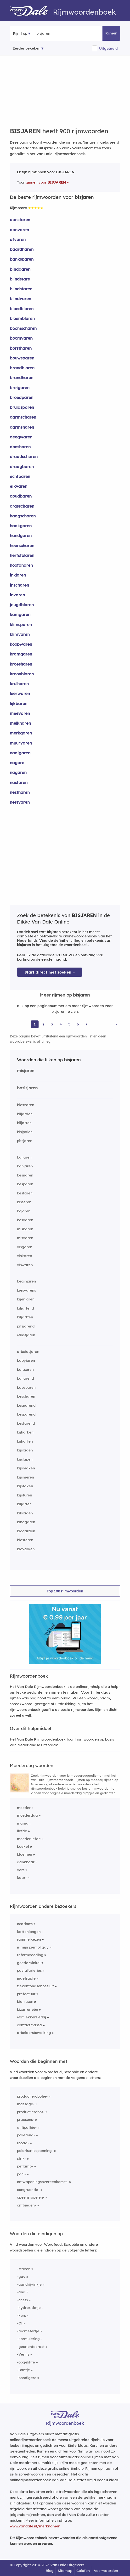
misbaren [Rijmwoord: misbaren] (25, 1229)
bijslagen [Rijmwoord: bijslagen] (25, 1450)
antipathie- (27, 2127)
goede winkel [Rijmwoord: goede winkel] (28, 1962)
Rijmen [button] (111, 33)
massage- (25, 2104)
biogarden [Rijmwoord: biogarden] (26, 1531)
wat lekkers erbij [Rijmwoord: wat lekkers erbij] (31, 2017)
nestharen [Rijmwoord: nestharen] (20, 792)
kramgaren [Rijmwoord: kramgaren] (21, 653)
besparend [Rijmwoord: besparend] (26, 1414)
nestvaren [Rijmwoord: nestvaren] (20, 802)
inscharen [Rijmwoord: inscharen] (19, 585)
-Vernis (23, 2354)
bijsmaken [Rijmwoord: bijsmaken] (26, 1468)
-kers (21, 2315)
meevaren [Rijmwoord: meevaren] (20, 713)
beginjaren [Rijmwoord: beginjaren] (26, 1281)
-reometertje (28, 2331)
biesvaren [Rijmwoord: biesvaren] (25, 1105)
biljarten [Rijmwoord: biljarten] (24, 1122)
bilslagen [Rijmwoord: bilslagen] (25, 1513)
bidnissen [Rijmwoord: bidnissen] (25, 2001)
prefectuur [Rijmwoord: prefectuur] (26, 1994)
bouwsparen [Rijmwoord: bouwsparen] (22, 357)
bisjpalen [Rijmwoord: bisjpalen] (25, 1132)
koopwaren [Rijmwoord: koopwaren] (21, 644)
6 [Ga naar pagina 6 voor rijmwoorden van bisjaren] (78, 1024)
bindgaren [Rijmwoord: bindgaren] (20, 269)
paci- (21, 2174)
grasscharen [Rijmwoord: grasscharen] (22, 506)
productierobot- (31, 2112)
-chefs (22, 2300)
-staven (23, 2269)
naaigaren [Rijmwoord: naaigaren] (20, 752)
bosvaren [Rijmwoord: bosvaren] (25, 1220)
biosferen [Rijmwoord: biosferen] (25, 1540)
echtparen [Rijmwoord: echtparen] (20, 476)
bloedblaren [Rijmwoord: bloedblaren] (22, 308)
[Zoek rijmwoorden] (60, 33)
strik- (21, 2158)
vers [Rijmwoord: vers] (20, 1870)
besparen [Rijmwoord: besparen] (25, 1184)
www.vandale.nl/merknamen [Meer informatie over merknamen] (35, 2526)
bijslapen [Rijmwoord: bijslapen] (25, 1459)
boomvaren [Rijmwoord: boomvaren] (21, 338)
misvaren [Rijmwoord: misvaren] (25, 1238)
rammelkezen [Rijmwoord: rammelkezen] (29, 1939)
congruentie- (28, 2189)
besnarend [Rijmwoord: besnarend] (26, 1405)
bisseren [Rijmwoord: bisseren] (24, 1202)
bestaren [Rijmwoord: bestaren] (25, 1193)
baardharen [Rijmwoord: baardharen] (22, 249)
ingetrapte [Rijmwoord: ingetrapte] (26, 1978)
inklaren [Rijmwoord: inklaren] (18, 574)
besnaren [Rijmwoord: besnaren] (25, 1175)
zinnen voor (46, 182)
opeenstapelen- (30, 2197)
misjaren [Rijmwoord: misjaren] (25, 1070)
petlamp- (25, 2166)
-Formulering (28, 2338)
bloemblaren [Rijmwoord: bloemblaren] (22, 318)
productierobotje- (32, 2096)
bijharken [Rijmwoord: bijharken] (25, 1432)
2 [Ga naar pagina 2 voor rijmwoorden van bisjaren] (43, 1024)
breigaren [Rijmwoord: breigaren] (19, 387)
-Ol (19, 2323)
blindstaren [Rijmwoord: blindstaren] (21, 288)
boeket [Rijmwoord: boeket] (23, 1846)
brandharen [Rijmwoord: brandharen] (21, 377)
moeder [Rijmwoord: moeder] (24, 1807)
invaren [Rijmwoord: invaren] (17, 594)
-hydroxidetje (29, 2307)
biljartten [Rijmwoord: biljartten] (25, 1317)
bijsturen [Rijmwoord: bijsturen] (24, 1495)
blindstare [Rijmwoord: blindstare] (20, 278)
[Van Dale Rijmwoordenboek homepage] (31, 12)
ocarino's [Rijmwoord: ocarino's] (25, 1923)
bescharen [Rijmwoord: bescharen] (26, 1396)
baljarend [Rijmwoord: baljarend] (25, 1378)
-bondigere (26, 2377)
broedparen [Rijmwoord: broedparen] (21, 397)
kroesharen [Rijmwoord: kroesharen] (21, 663)
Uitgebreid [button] (108, 48)
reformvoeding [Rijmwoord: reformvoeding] (30, 1955)
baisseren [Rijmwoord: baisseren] (25, 1369)
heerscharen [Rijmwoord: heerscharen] (22, 545)
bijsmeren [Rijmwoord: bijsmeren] (25, 1477)
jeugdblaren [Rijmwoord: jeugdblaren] (22, 604)
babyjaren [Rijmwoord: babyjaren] (26, 1360)
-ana (21, 2292)
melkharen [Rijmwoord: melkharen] (20, 723)
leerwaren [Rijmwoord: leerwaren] (20, 693)
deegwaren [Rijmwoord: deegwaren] (21, 436)
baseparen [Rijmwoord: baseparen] (26, 1387)
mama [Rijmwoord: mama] (22, 1823)
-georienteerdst (31, 2346)
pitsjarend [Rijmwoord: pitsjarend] (26, 1326)
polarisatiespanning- (35, 2150)
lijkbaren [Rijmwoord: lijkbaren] (18, 703)
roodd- (23, 2143)
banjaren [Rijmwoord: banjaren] (25, 1166)
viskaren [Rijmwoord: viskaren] (24, 1256)
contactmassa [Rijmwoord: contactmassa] (29, 2025)
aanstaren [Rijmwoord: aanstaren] (20, 219)
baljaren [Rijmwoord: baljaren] (24, 1157)
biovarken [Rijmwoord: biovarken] (26, 1549)
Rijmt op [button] (20, 33)
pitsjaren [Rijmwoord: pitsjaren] (24, 1140)
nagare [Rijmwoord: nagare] (17, 762)
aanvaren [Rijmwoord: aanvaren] (19, 229)
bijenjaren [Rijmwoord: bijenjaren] (25, 1299)
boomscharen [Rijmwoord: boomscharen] (23, 328)
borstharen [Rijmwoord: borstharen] (21, 348)
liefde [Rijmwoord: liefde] (22, 1831)
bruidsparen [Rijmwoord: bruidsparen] (22, 407)
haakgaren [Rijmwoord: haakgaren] (21, 525)
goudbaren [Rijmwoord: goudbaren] (21, 495)
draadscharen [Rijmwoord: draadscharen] (24, 456)
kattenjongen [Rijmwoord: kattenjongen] (29, 1931)
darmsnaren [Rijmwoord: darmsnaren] (22, 427)
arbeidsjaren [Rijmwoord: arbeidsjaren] (28, 1351)
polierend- (26, 2135)
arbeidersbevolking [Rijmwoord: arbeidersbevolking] (34, 2032)
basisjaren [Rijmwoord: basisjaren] (27, 1087)
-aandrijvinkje (29, 2284)
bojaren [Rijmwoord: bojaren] (23, 1211)
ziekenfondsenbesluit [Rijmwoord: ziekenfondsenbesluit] (35, 1986)
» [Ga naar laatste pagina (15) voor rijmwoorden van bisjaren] (116, 1024)
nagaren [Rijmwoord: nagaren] (18, 772)
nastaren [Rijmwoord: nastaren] (19, 782)
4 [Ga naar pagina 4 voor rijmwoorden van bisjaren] (61, 1024)
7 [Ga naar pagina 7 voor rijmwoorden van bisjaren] (86, 1024)
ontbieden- (26, 2205)
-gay (21, 2276)
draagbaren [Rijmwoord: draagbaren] (22, 466)
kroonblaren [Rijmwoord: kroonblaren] (22, 673)
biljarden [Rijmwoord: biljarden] (25, 1114)
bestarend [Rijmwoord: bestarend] (26, 1423)
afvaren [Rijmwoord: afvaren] (18, 239)
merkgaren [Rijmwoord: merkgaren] (21, 732)
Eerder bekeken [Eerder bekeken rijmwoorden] (26, 48)
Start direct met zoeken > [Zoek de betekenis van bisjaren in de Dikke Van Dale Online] (49, 972)
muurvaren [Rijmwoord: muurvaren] (21, 742)
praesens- (25, 2119)
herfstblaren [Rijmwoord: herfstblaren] (22, 555)
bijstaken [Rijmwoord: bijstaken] (25, 1486)
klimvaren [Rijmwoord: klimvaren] (20, 634)
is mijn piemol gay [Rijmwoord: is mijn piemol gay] (33, 1947)
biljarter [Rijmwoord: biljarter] (24, 1504)
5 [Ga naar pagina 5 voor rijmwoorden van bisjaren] (69, 1024)
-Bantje (23, 2370)
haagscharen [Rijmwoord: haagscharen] (23, 515)
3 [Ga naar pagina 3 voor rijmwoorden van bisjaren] (52, 1024)
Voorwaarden (106, 2570)
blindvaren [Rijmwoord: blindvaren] (20, 298)
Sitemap (65, 2570)
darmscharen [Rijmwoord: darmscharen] (23, 417)
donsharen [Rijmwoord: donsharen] (20, 446)
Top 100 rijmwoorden (65, 1591)
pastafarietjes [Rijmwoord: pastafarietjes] (29, 1970)
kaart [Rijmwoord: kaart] (22, 1877)
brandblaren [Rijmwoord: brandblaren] (22, 367)
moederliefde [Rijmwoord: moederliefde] (29, 1839)
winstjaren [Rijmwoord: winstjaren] (26, 1335)
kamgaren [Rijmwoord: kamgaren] (20, 614)
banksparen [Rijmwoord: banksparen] (22, 259)
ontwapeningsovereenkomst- (42, 2181)
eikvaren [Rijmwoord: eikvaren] (18, 486)
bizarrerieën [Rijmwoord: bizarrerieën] (27, 2009)
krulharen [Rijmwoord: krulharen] (19, 683)
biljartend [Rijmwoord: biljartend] (25, 1308)
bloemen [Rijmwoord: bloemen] (24, 1854)
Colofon (83, 2570)
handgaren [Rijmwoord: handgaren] (21, 535)
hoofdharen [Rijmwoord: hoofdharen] (21, 565)
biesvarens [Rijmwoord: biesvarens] (26, 1290)
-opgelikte (26, 2362)
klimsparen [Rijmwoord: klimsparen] (21, 624)
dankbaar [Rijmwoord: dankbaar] (25, 1862)
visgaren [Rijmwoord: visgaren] (24, 1247)
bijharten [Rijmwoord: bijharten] (25, 1441)
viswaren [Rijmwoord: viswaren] (25, 1265)
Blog (50, 2570)
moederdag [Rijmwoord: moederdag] (27, 1815)
